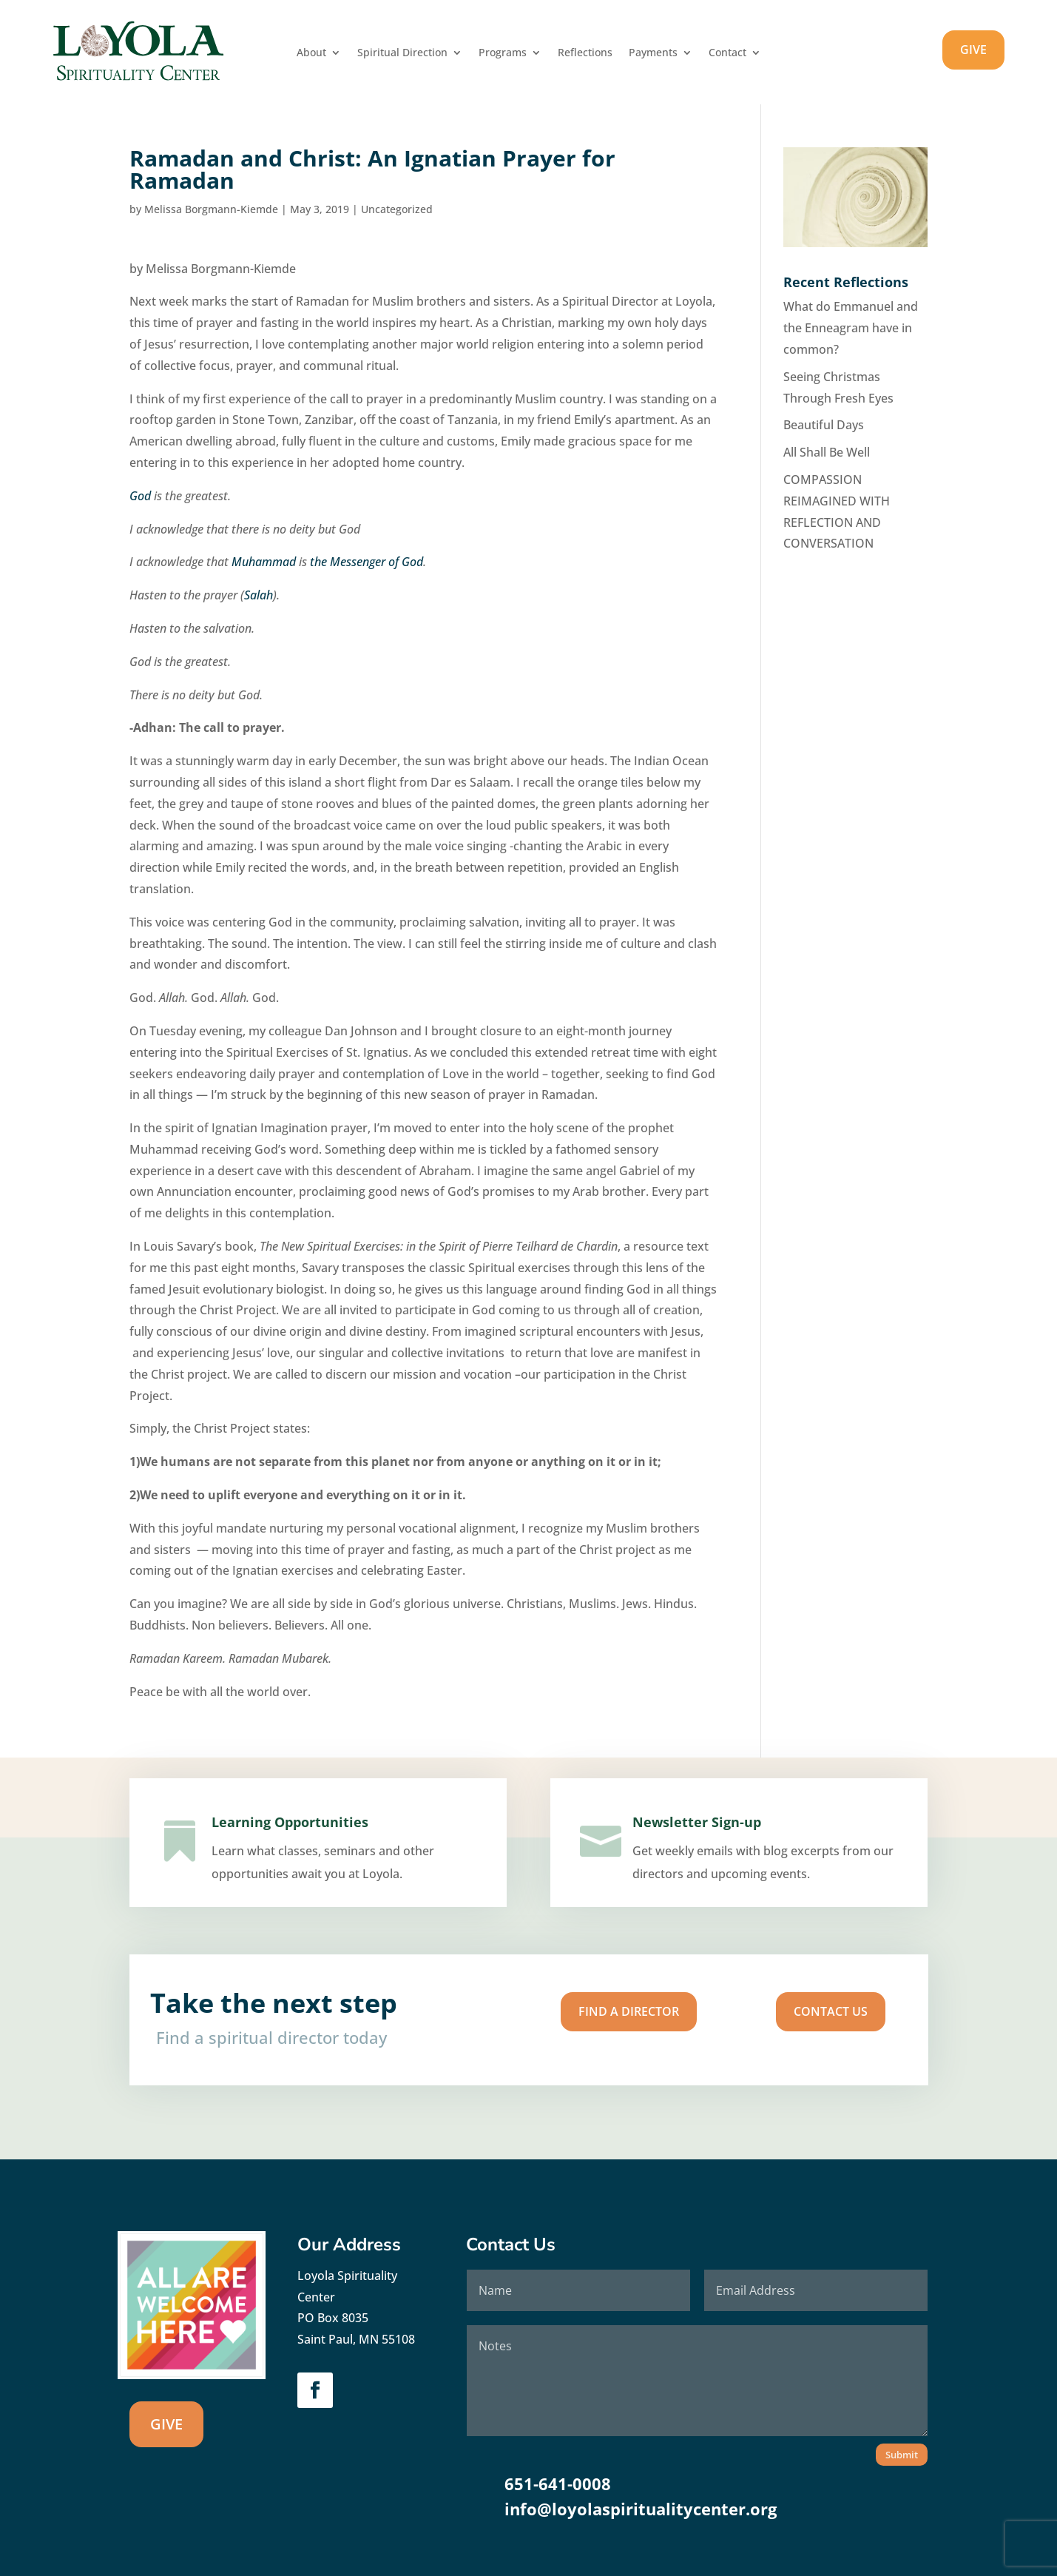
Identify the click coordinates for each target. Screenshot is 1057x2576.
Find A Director (582, 2015)
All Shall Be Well (826, 452)
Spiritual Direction (402, 53)
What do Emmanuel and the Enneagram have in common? (850, 327)
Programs (503, 53)
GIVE (973, 49)
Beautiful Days (823, 425)
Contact (727, 53)
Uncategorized (397, 209)
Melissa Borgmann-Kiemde (211, 209)
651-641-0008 (557, 2483)
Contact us (689, 2015)
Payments (653, 53)
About (311, 53)
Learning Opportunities (294, 1838)
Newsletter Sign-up (705, 1839)
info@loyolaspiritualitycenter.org (640, 2509)
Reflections (585, 53)
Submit (901, 2454)
